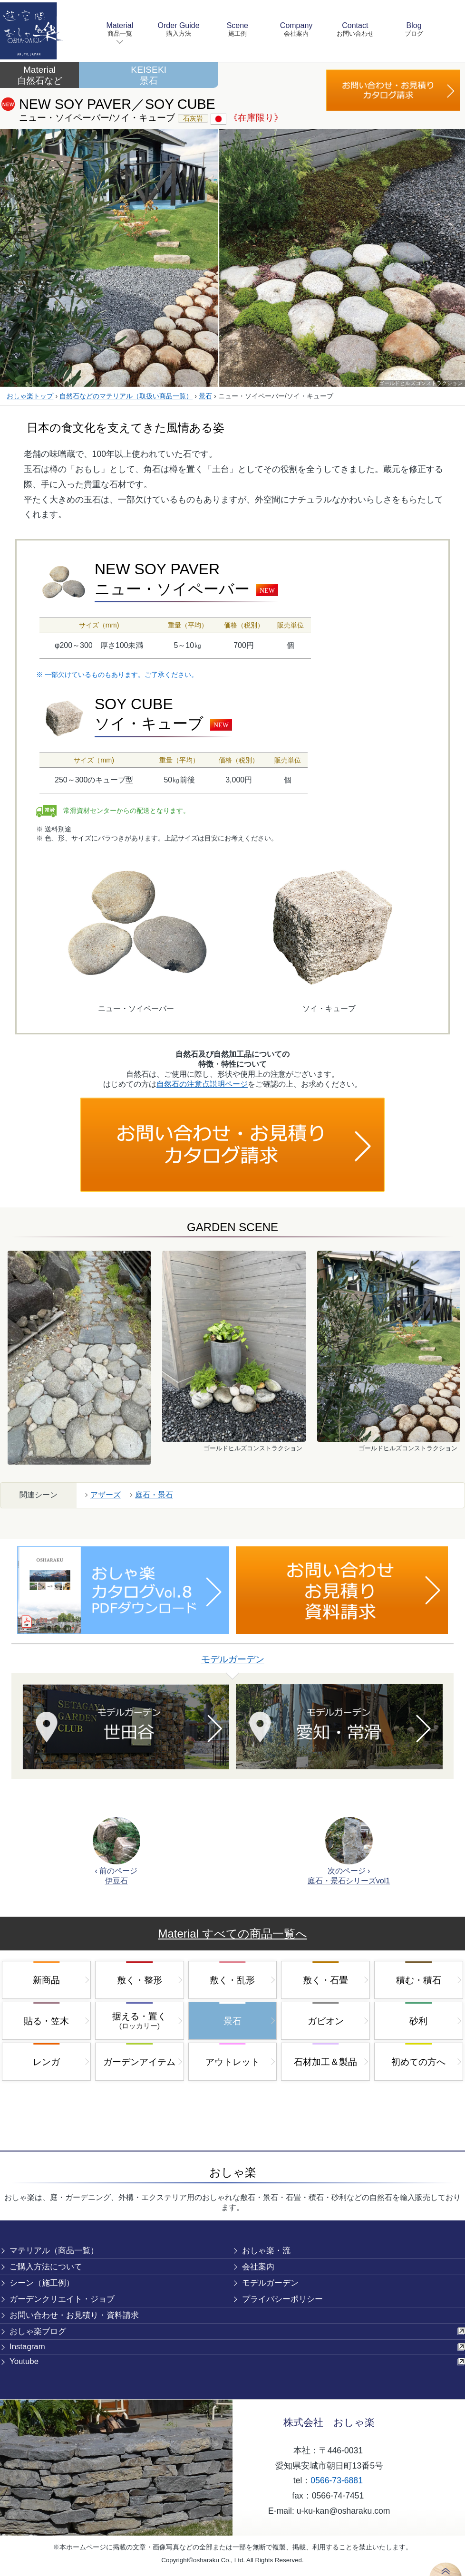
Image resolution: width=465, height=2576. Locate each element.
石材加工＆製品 (325, 2062)
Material (119, 29)
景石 (205, 396)
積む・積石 (418, 1980)
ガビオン (326, 2021)
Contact (355, 29)
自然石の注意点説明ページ (202, 1084)
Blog (414, 29)
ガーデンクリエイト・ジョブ (62, 2299)
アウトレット (232, 2062)
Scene (237, 29)
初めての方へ (418, 2062)
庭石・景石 (154, 1495)
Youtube (24, 2361)
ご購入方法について (46, 2266)
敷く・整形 (139, 1980)
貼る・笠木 (46, 2021)
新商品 (46, 1980)
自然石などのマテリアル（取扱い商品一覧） (126, 396)
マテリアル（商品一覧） (54, 2250)
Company (296, 29)
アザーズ (105, 1495)
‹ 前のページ (116, 1851)
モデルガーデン (232, 1659)
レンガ (46, 2062)
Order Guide (178, 29)
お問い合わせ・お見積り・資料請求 (74, 2315)
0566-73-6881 (336, 2480)
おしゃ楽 (232, 2172)
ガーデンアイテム (139, 2062)
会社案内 (258, 2266)
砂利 (418, 2021)
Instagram (27, 2346)
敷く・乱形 (232, 1980)
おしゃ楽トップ (30, 396)
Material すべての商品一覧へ (232, 1933)
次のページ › (348, 1851)
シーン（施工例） (42, 2282)
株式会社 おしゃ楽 (329, 2422)
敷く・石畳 (325, 1980)
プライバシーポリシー (282, 2299)
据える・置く (139, 2021)
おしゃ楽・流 (266, 2250)
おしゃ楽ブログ (38, 2331)
